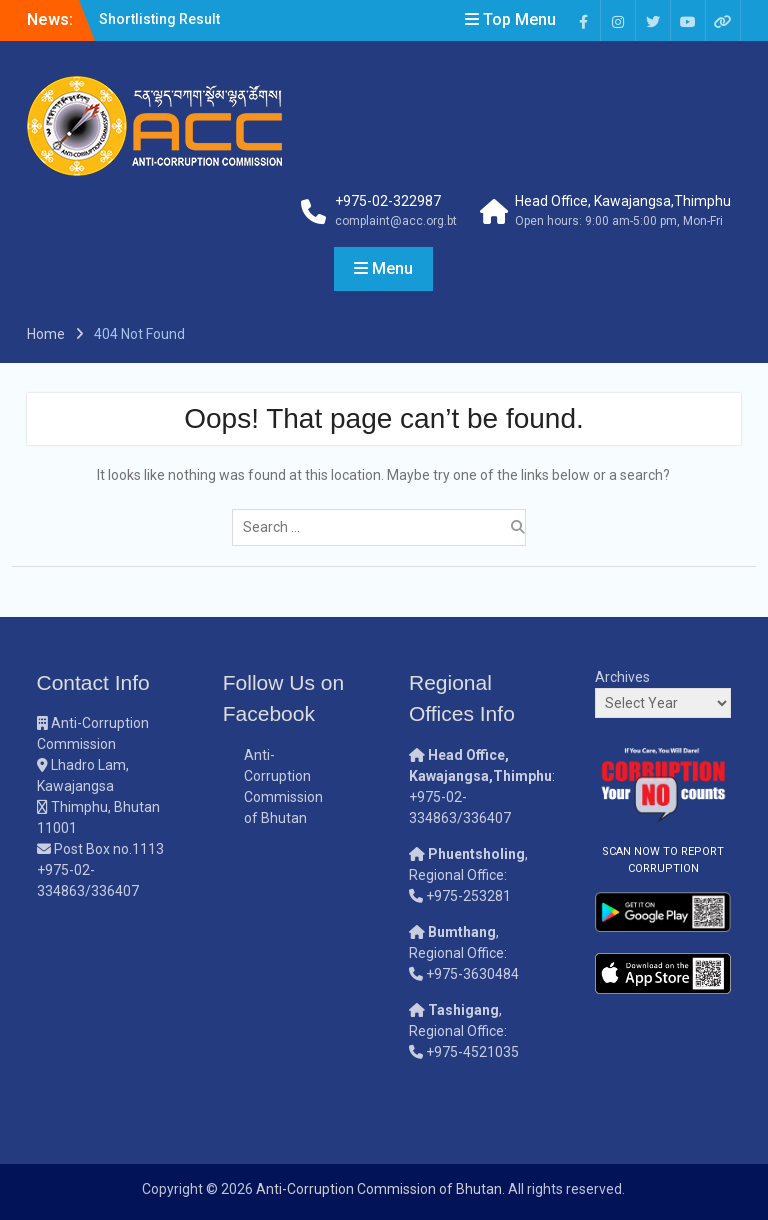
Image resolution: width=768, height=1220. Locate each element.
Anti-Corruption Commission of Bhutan (379, 1189)
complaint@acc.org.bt (396, 221)
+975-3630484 (472, 974)
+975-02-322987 (388, 201)
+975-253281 (468, 896)
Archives (622, 677)
